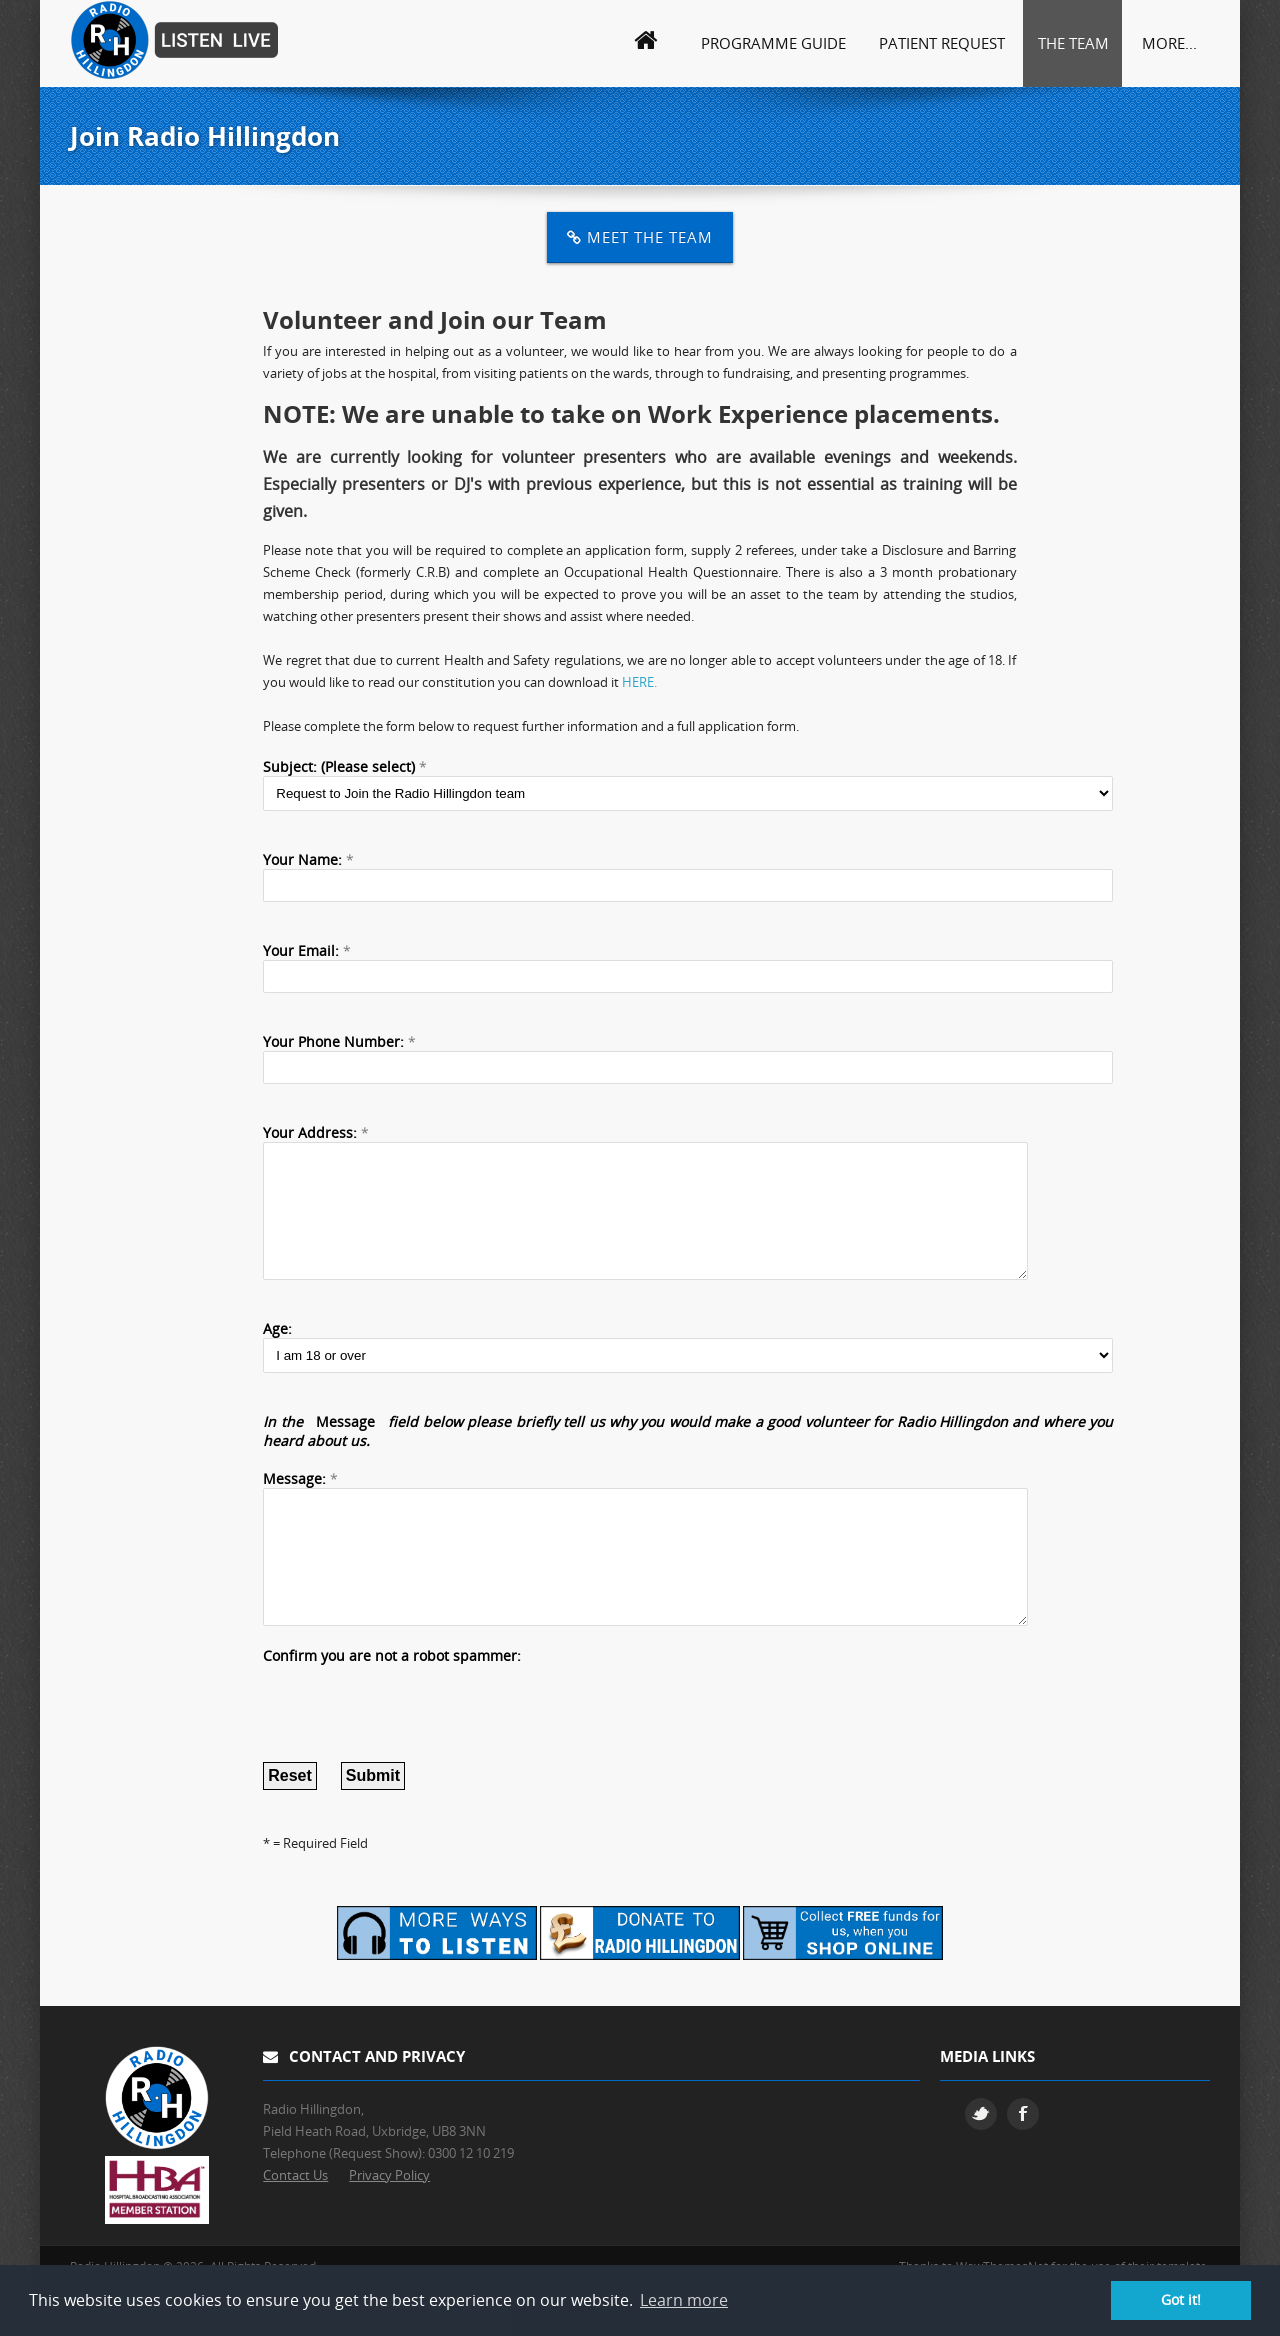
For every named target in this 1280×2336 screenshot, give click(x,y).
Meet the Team (640, 237)
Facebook (1023, 2162)
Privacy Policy (389, 2223)
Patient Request (942, 43)
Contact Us (295, 2223)
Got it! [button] (1181, 2299)
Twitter (981, 2162)
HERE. (639, 682)
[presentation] (415, 1752)
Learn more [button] (684, 2300)
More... (1169, 43)
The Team (1073, 43)
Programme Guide (773, 43)
